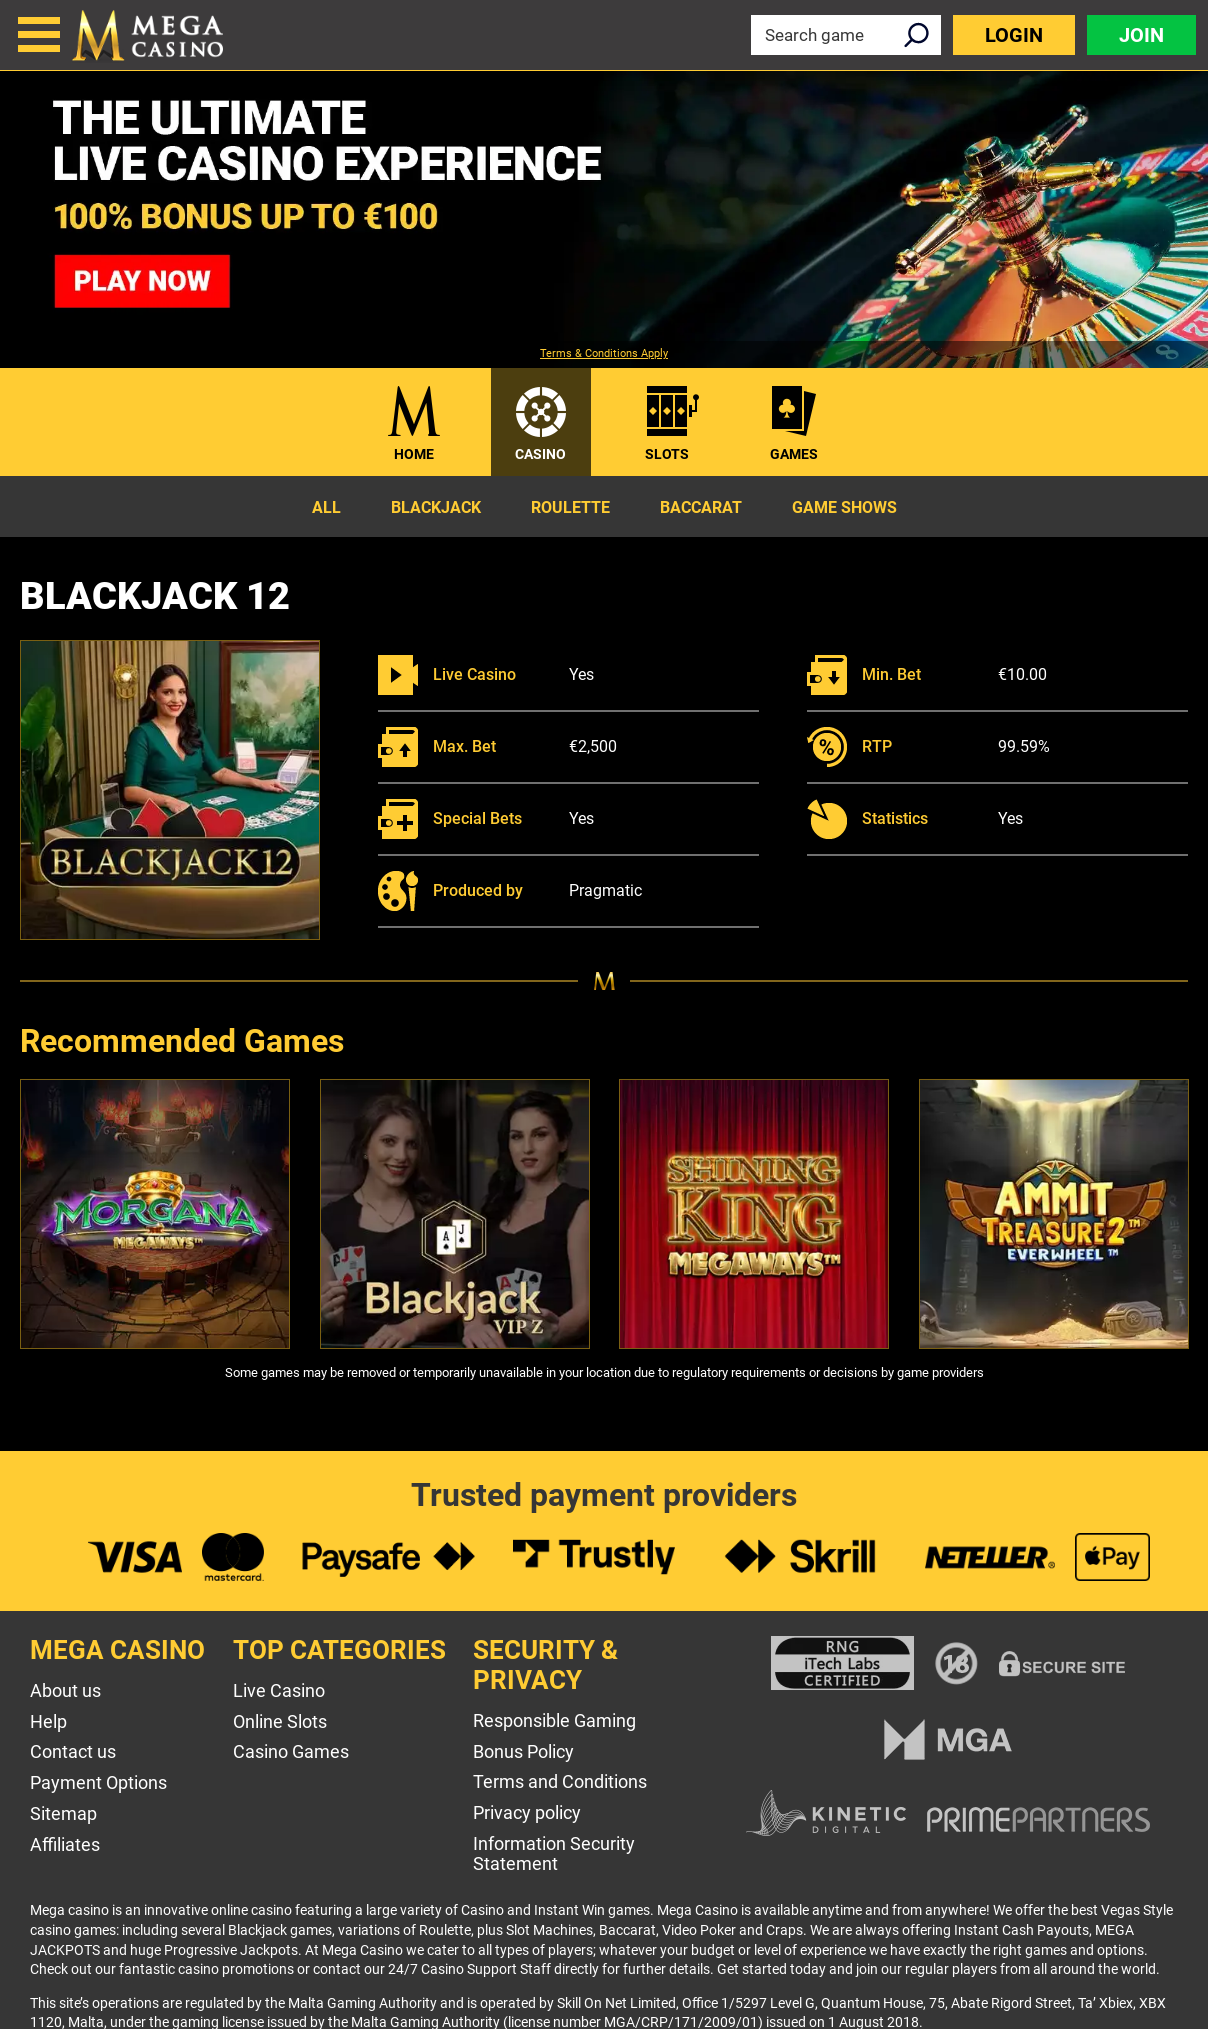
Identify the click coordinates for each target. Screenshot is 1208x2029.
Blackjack (436, 507)
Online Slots (280, 1721)
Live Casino (279, 1690)
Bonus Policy (523, 1751)
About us (65, 1690)
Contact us (73, 1751)
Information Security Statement (554, 1854)
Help (48, 1721)
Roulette (570, 507)
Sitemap (63, 1813)
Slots (667, 454)
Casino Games (291, 1751)
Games (794, 454)
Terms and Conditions (560, 1781)
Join (1141, 35)
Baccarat (701, 507)
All (326, 507)
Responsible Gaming (554, 1720)
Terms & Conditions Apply (604, 354)
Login (1014, 35)
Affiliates (65, 1844)
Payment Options (98, 1782)
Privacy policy (527, 1812)
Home (414, 454)
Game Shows (844, 507)
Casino (540, 454)
